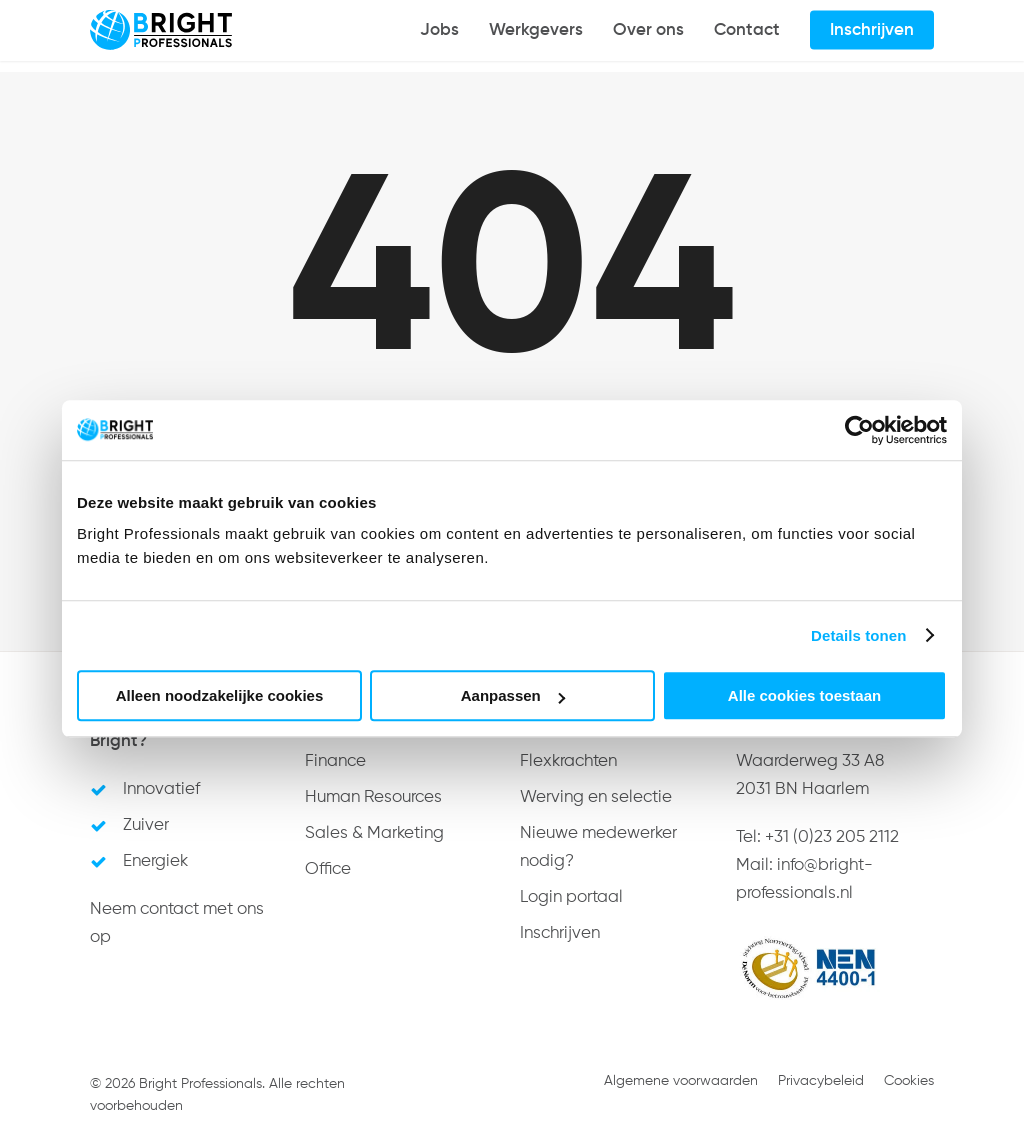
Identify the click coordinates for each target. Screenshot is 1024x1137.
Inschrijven (560, 933)
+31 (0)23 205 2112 (832, 837)
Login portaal (571, 897)
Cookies (909, 1081)
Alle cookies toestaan (804, 695)
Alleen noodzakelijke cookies (220, 695)
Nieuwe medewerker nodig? (598, 847)
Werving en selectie (596, 797)
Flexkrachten (568, 761)
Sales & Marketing (374, 833)
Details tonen (858, 635)
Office (328, 869)
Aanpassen (513, 695)
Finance (335, 761)
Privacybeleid (821, 1081)
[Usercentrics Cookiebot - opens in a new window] (859, 430)
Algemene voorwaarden (681, 1081)
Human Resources (373, 797)
